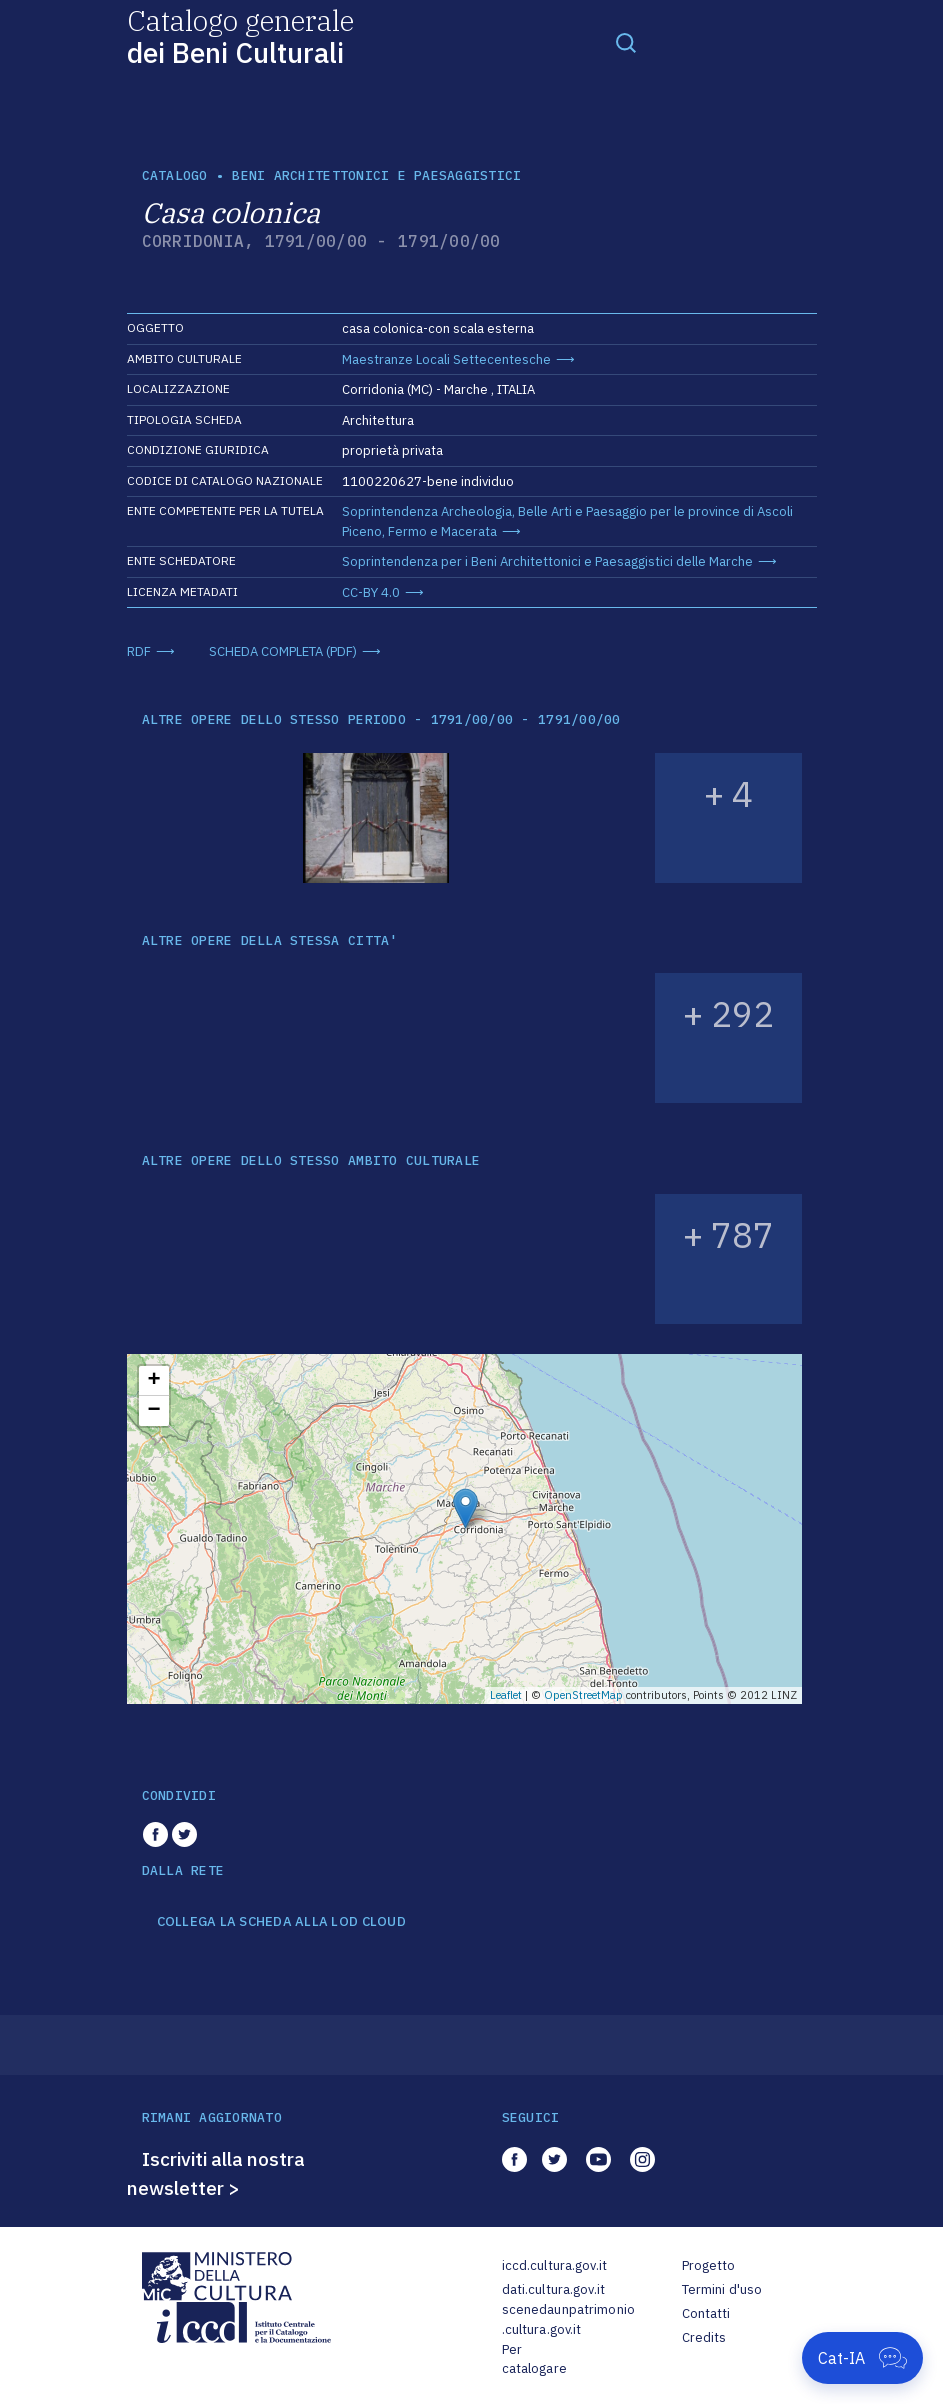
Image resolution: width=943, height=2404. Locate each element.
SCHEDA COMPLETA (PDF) (283, 651)
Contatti (706, 2313)
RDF (139, 651)
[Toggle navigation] (626, 42)
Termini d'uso (722, 2289)
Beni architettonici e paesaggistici (376, 175)
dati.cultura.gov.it (553, 2289)
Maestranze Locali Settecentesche (446, 359)
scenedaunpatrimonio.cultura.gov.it (568, 2319)
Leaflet (506, 1695)
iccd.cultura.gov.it (554, 2265)
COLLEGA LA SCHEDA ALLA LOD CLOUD (281, 1922)
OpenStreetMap (583, 1695)
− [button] (153, 1411)
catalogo (175, 175)
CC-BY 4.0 (371, 592)
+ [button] (153, 1381)
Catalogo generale (240, 35)
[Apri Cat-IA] (862, 2358)
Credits (704, 2337)
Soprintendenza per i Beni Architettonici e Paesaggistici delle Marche (547, 561)
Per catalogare (534, 2359)
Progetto (709, 2265)
